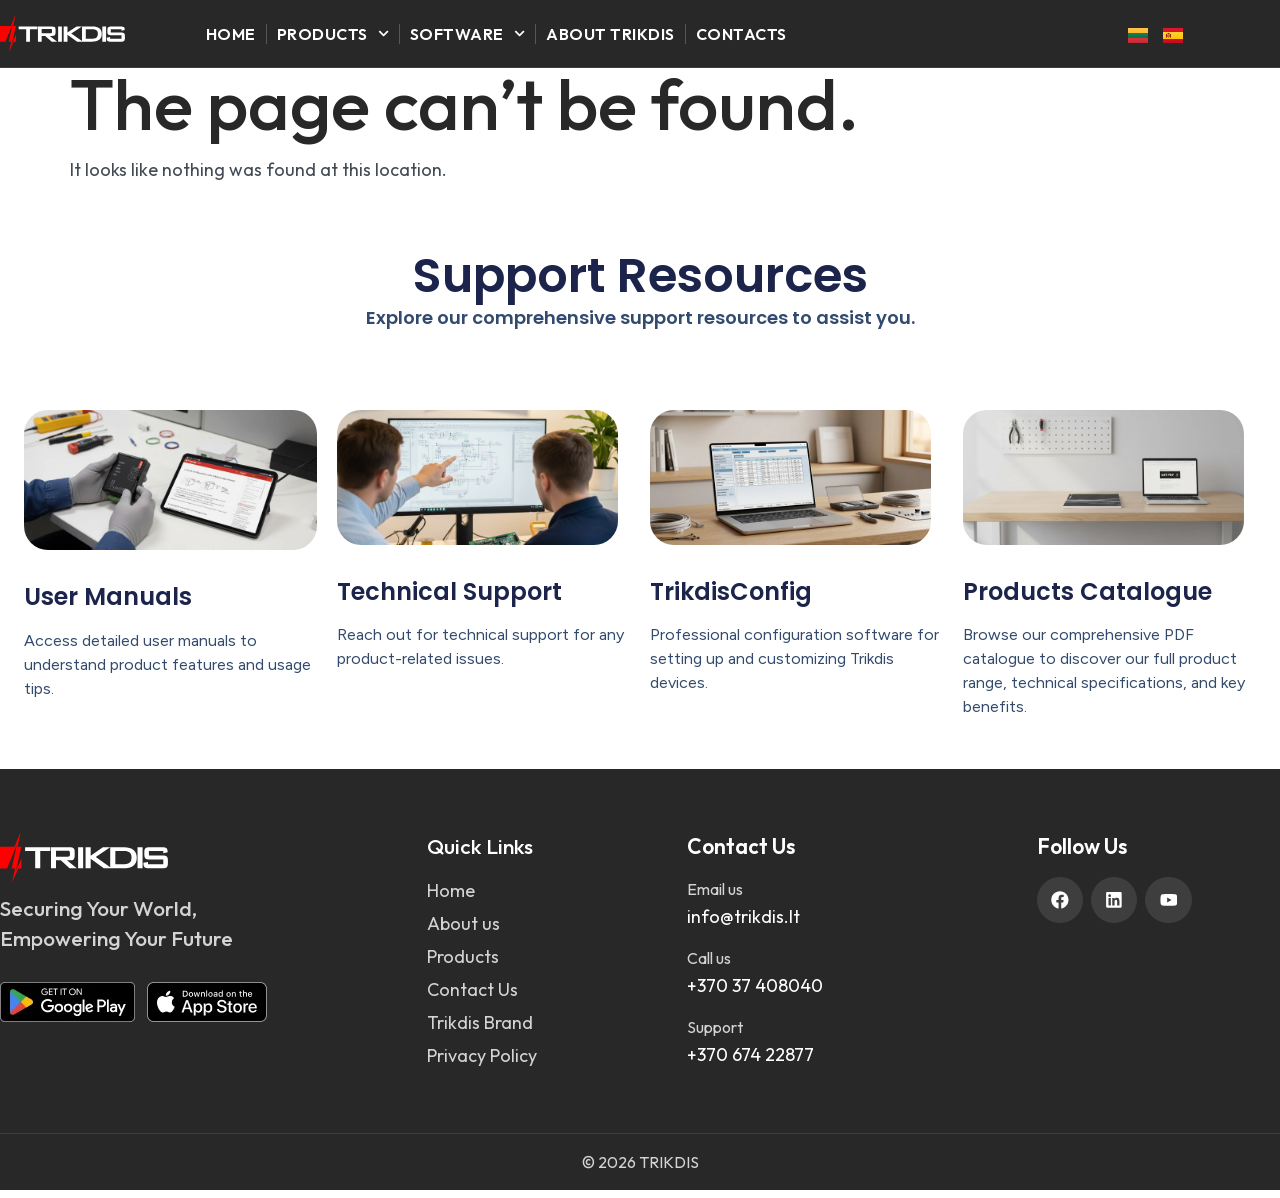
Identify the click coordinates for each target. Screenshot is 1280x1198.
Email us (715, 897)
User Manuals (108, 605)
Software (467, 34)
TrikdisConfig (731, 599)
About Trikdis (610, 34)
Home (231, 34)
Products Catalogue (1087, 599)
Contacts (741, 34)
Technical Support (449, 599)
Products (333, 34)
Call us (709, 966)
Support (715, 1035)
